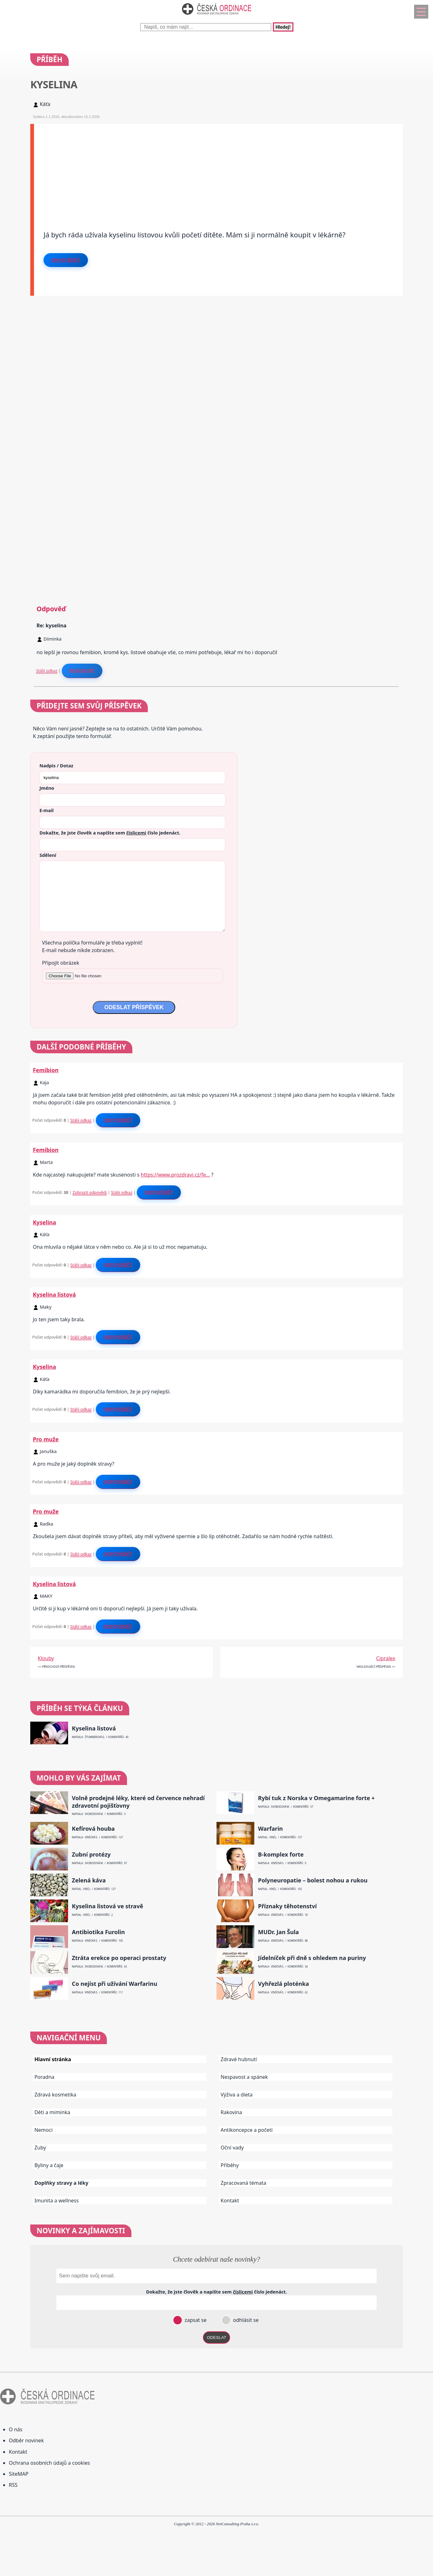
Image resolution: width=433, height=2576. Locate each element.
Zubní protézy (91, 1854)
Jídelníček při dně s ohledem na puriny (312, 1958)
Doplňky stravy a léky (61, 2182)
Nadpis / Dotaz (56, 765)
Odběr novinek (26, 2440)
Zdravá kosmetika (55, 2094)
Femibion (45, 1070)
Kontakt (230, 2200)
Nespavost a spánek (244, 2076)
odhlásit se (245, 2320)
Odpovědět (65, 260)
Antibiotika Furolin (98, 1932)
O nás (15, 2429)
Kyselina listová (54, 1294)
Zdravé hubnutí (239, 2059)
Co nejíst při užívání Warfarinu (114, 1983)
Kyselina (44, 1222)
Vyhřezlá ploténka (283, 1983)
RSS (13, 2484)
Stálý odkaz (46, 670)
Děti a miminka (52, 2112)
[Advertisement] (218, 168)
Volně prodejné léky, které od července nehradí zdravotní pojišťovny (138, 1801)
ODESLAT (216, 2337)
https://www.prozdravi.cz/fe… (175, 1174)
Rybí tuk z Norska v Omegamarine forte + (316, 1798)
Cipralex (385, 1658)
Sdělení (47, 855)
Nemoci (43, 2129)
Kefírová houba (93, 1828)
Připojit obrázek (60, 962)
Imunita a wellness (56, 2200)
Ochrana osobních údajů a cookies (49, 2462)
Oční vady (232, 2147)
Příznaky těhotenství (287, 1906)
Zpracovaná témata (243, 2182)
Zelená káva (89, 1880)
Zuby (40, 2147)
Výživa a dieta (237, 2094)
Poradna (44, 2076)
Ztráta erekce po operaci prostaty (119, 1958)
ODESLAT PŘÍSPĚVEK (134, 1007)
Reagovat (82, 670)
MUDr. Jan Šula (278, 1932)
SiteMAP (18, 2473)
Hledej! (283, 27)
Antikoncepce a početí (247, 2129)
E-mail (46, 810)
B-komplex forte (281, 1854)
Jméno (46, 788)
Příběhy (230, 2165)
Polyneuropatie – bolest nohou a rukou (312, 1880)
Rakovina (231, 2112)
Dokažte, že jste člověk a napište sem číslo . (109, 832)
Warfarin (270, 1828)
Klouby (46, 1658)
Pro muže (46, 1439)
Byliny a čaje (48, 2165)
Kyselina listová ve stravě (107, 1906)
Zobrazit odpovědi (89, 1192)
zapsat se (194, 2320)
